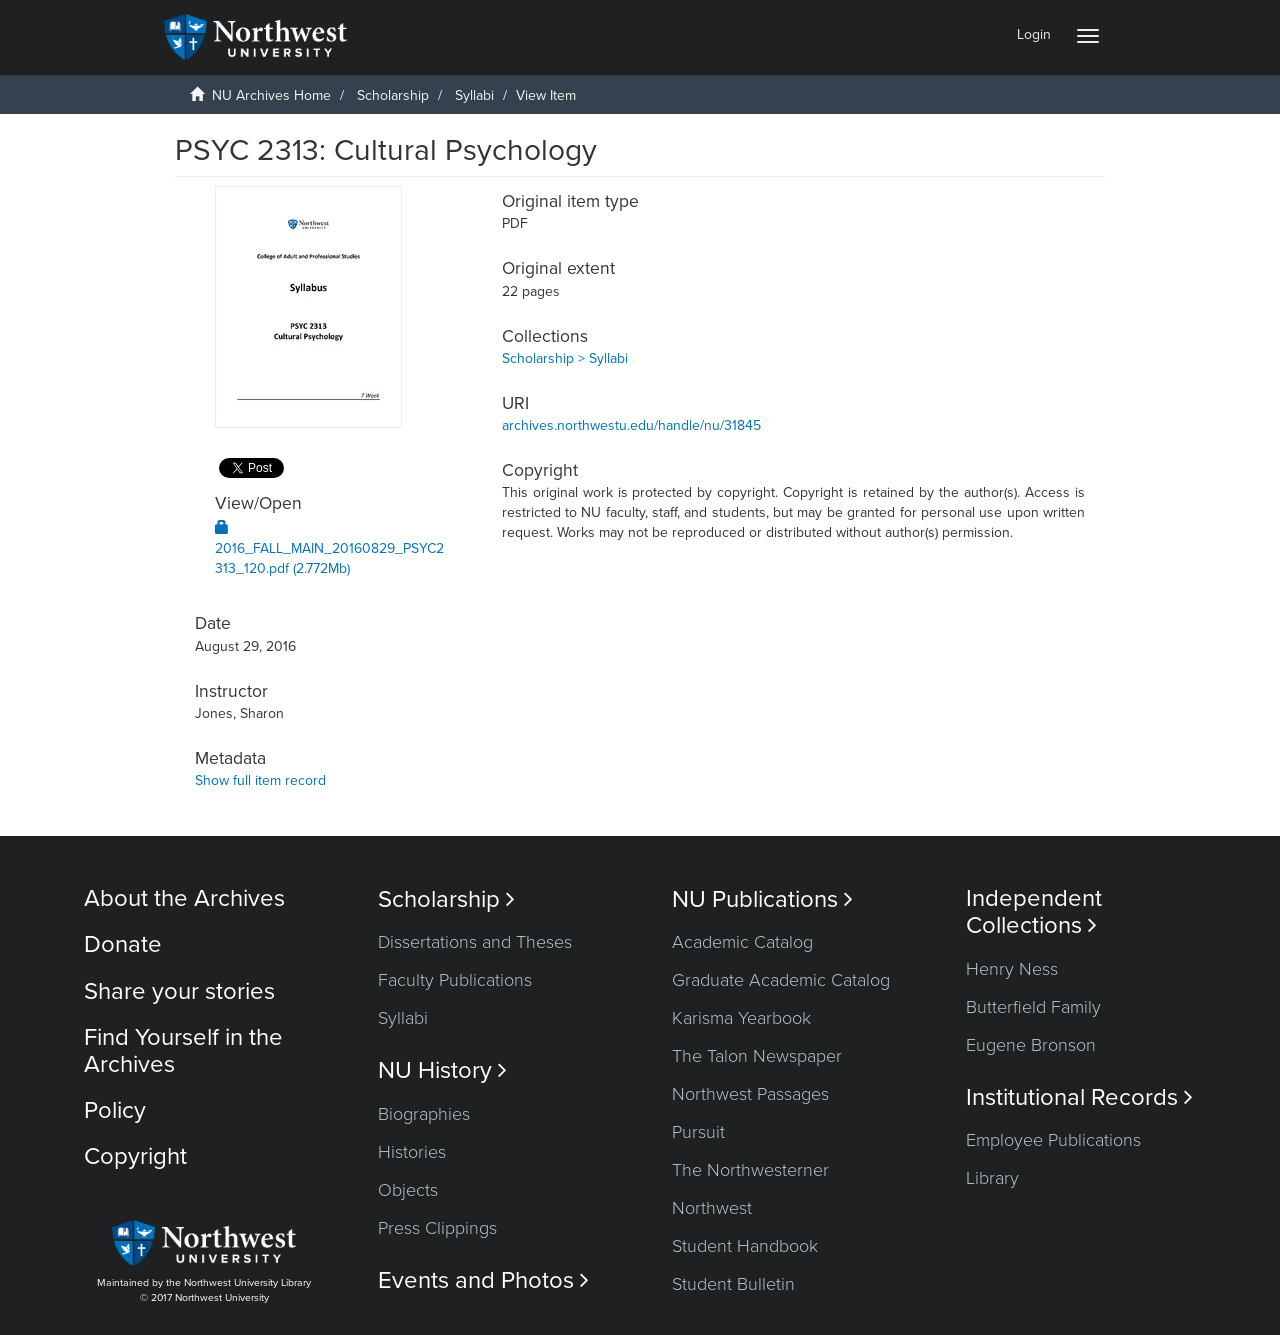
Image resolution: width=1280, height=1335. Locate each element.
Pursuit (698, 1132)
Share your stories (179, 991)
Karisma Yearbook (741, 1018)
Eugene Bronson (1031, 1045)
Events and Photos (483, 1280)
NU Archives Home (271, 95)
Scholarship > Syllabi (565, 358)
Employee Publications (1053, 1140)
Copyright (135, 1156)
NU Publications (762, 899)
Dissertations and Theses (475, 942)
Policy (115, 1110)
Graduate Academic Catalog (781, 980)
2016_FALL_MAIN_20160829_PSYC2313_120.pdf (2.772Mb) (329, 548)
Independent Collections (1034, 912)
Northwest (712, 1208)
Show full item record (260, 780)
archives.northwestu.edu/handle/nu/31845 (631, 425)
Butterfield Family (1033, 1007)
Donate (123, 944)
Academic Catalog (742, 942)
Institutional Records (1079, 1097)
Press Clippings (437, 1228)
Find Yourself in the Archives (183, 1050)
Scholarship (393, 95)
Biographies (424, 1114)
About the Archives (184, 898)
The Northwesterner (750, 1170)
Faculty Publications (455, 980)
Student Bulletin (733, 1284)
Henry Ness (1012, 969)
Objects (408, 1190)
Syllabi (474, 95)
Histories (412, 1152)
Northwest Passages (750, 1094)
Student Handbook (745, 1246)
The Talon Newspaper (757, 1056)
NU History (442, 1070)
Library (992, 1178)
